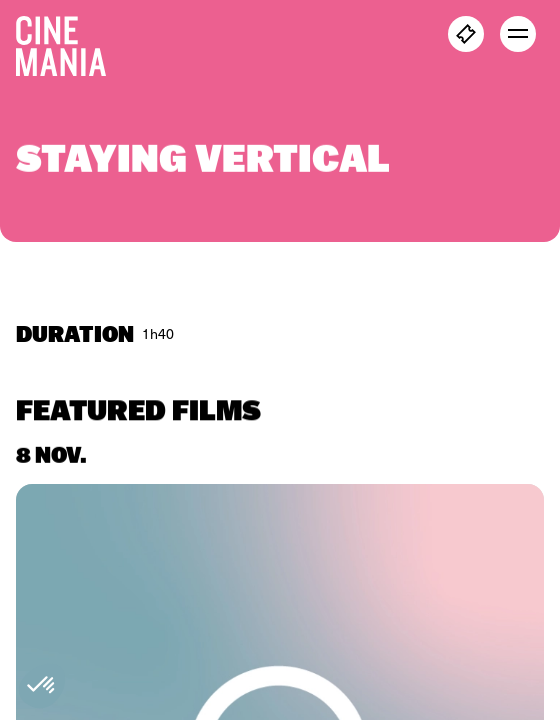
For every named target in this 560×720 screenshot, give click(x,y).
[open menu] (518, 34)
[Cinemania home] (69, 42)
